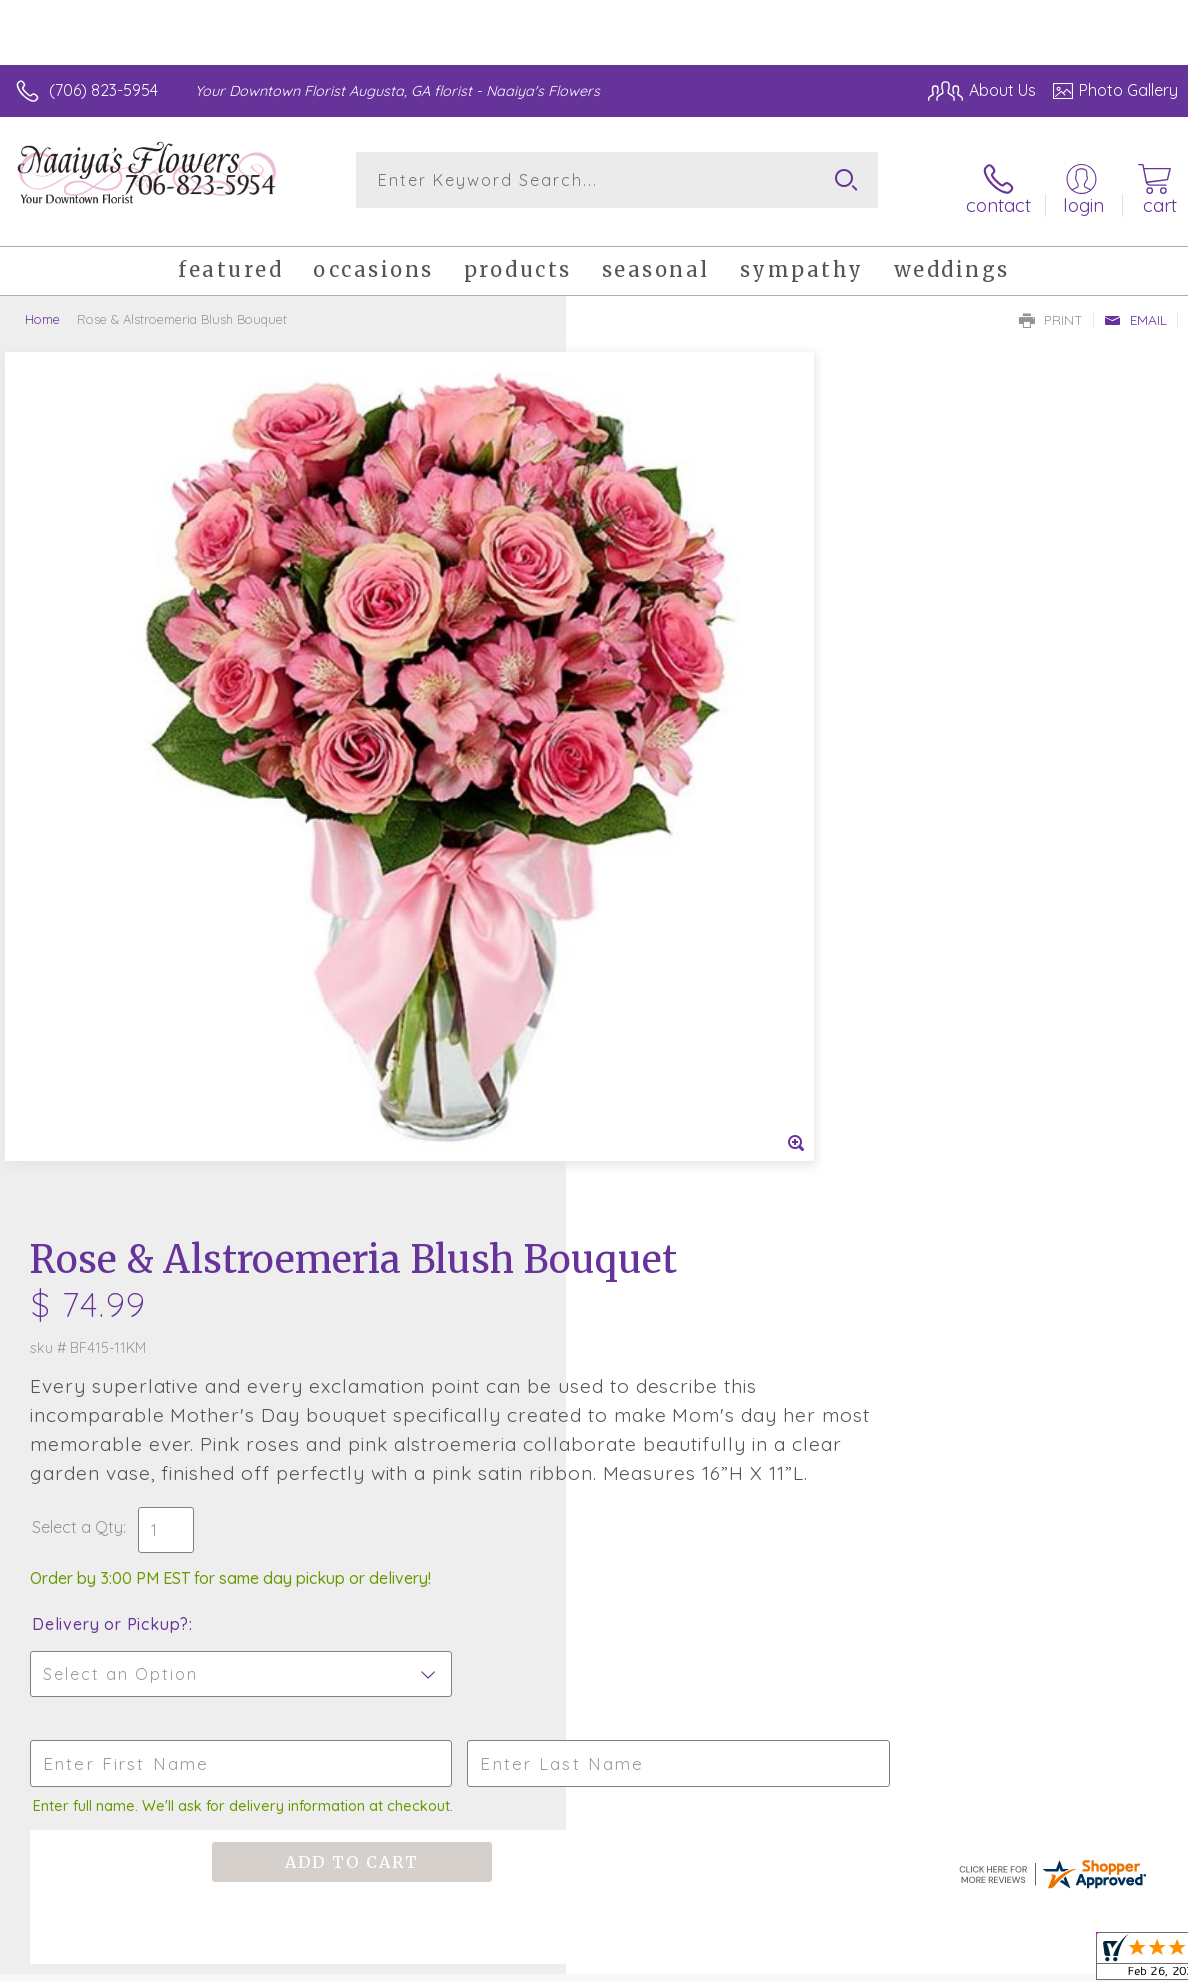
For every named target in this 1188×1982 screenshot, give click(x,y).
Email (1135, 306)
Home (42, 305)
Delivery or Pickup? (676, 816)
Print (1051, 306)
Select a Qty (643, 719)
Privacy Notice (1003, 1961)
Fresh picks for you (594, 1265)
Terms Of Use (885, 1961)
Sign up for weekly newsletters (594, 1375)
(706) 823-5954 (103, 90)
